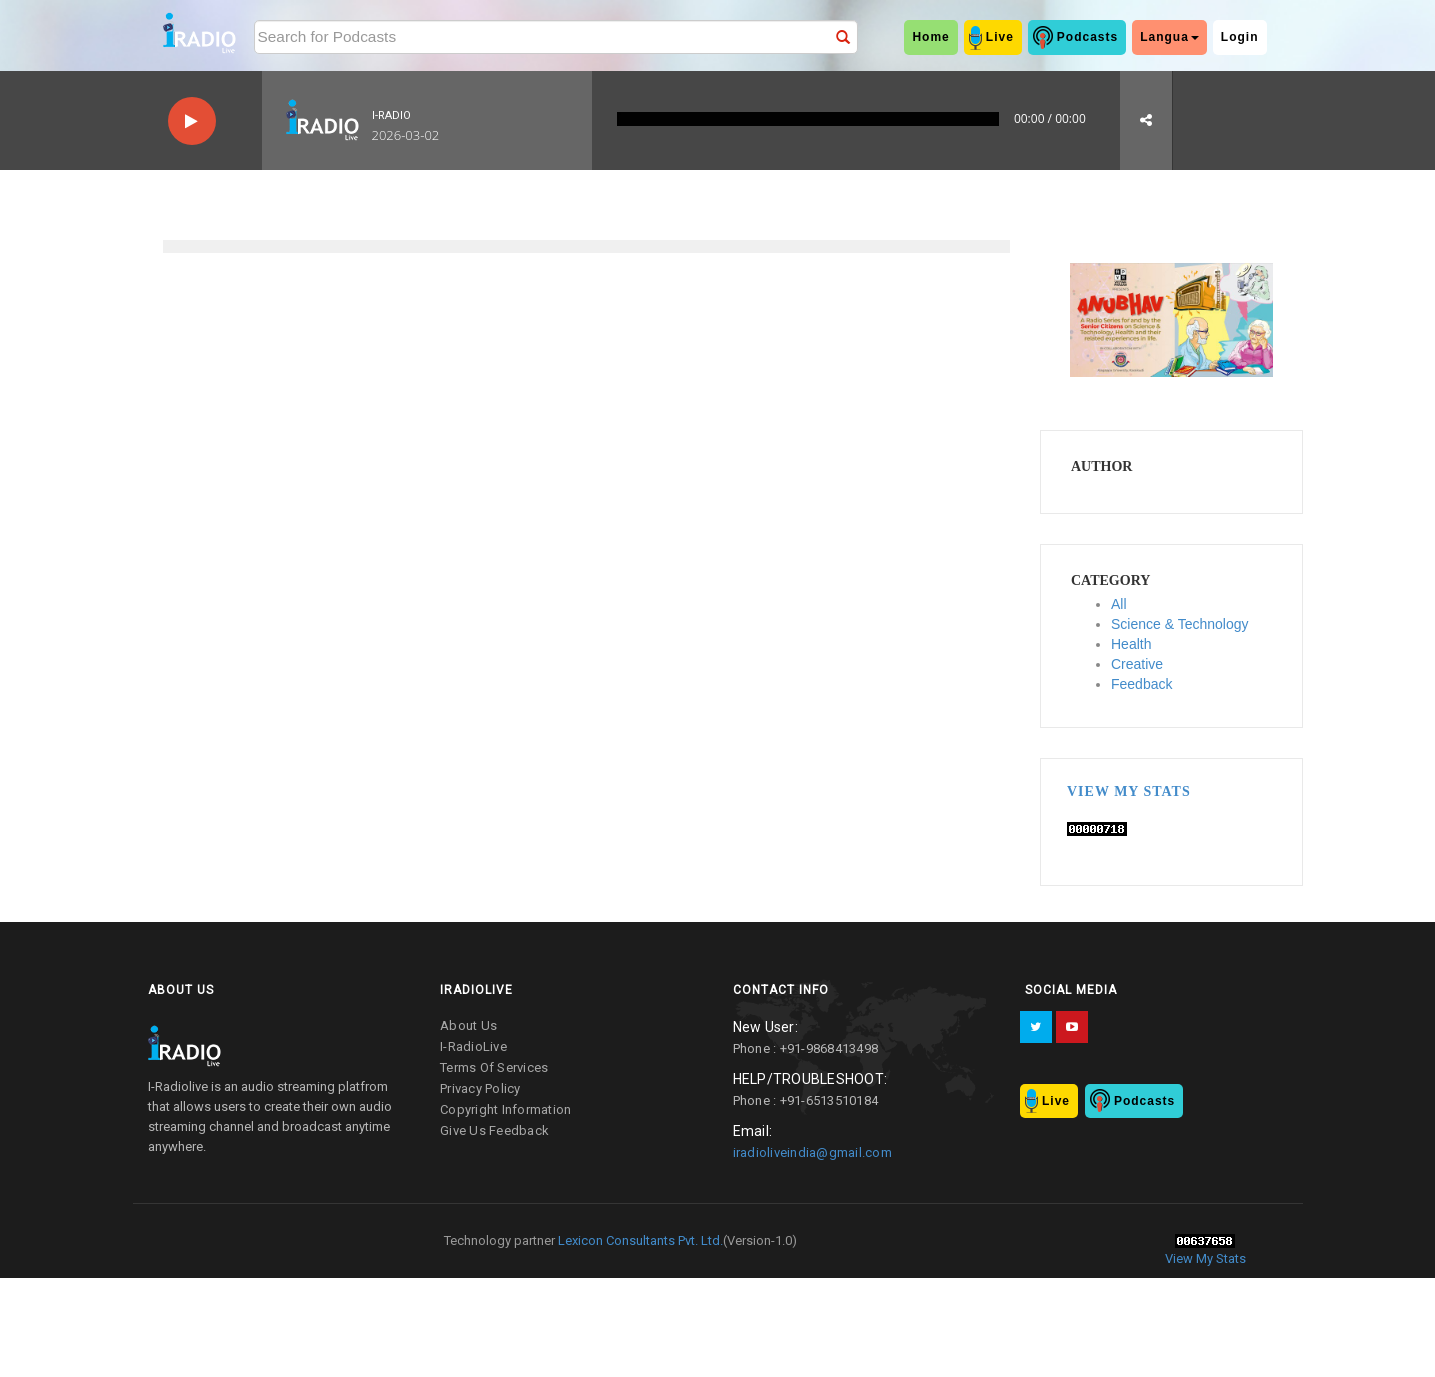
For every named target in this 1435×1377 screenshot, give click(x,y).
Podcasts (1087, 37)
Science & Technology (1180, 624)
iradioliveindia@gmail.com (812, 1152)
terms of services (494, 1067)
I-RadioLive (473, 1046)
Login (1240, 37)
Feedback (1141, 684)
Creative (1137, 664)
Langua (1169, 37)
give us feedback (494, 1130)
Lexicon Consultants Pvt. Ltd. (639, 1240)
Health (1131, 644)
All (1119, 604)
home (930, 37)
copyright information (505, 1109)
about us (468, 1025)
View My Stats (1129, 791)
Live (1000, 37)
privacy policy (480, 1088)
